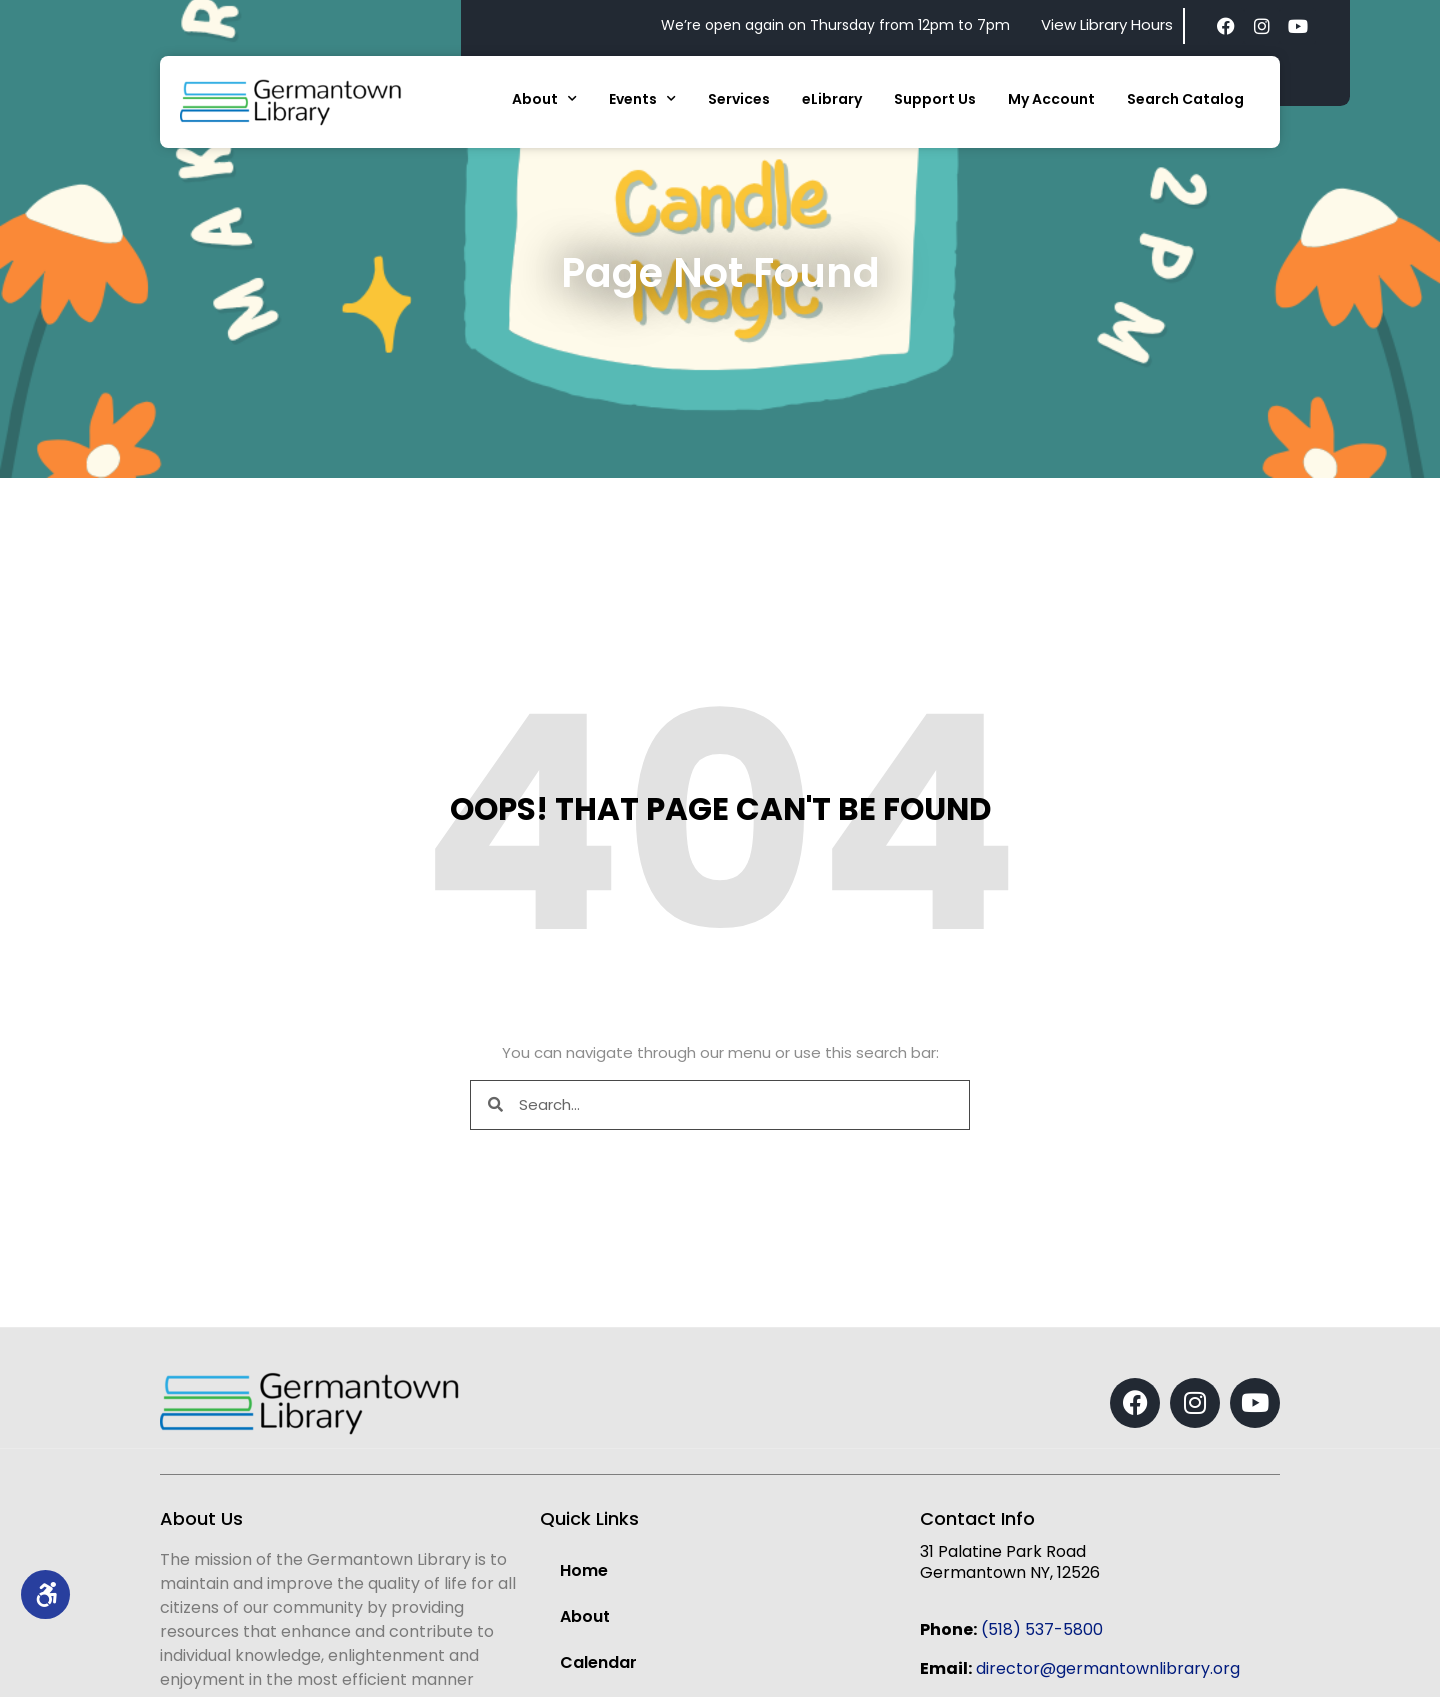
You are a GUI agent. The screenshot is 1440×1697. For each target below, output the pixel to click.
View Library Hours (1107, 24)
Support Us (935, 99)
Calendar (598, 1662)
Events (642, 99)
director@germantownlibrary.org (1108, 1668)
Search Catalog (1185, 99)
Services (739, 99)
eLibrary (832, 99)
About (544, 99)
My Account (1051, 99)
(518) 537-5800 (1042, 1629)
